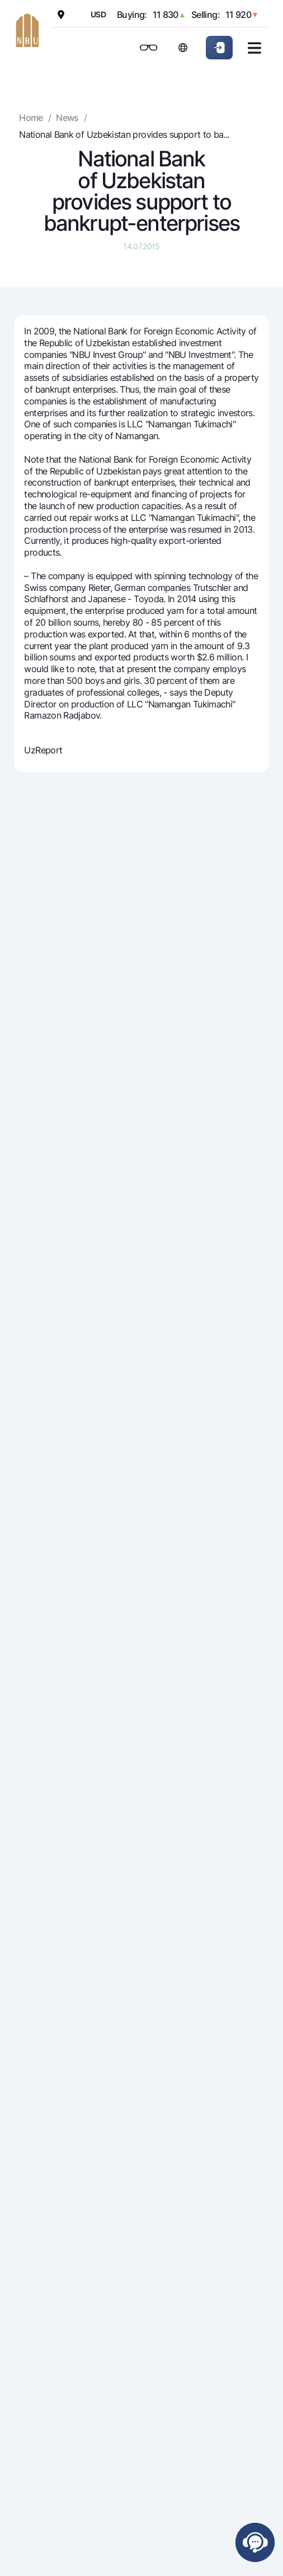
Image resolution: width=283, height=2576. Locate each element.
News (67, 117)
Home (31, 117)
